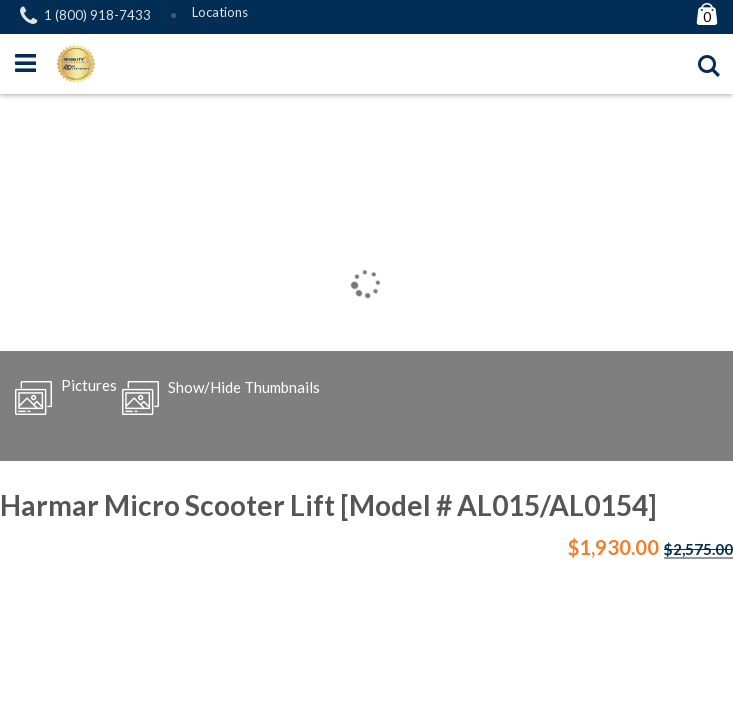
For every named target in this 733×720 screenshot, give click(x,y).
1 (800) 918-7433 (97, 15)
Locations (220, 12)
